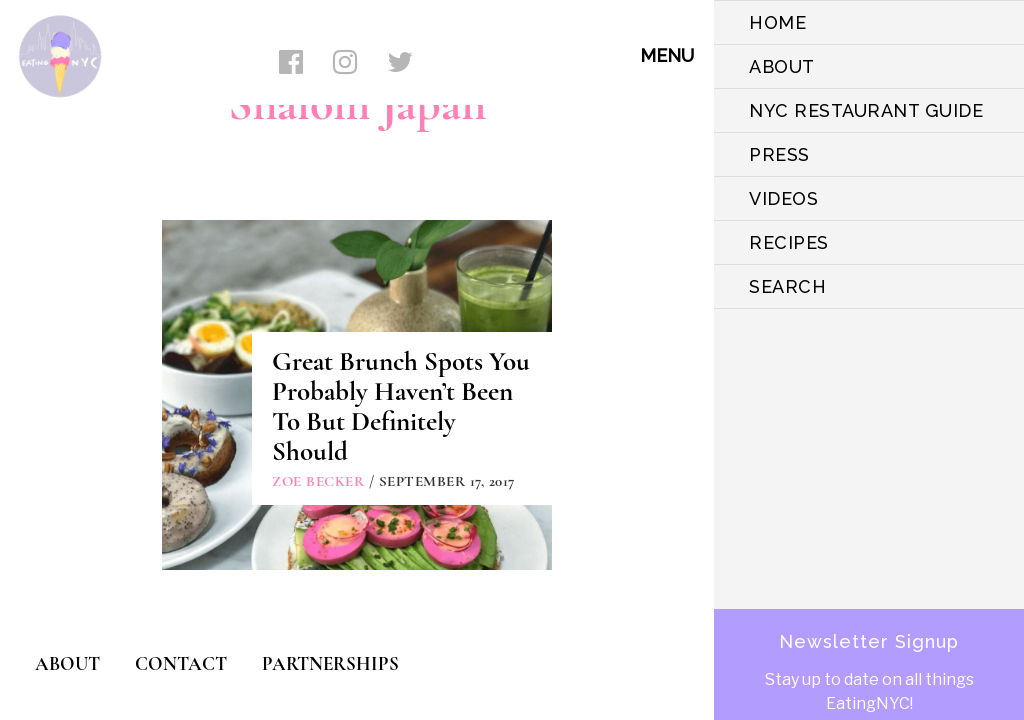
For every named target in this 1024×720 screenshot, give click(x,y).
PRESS (779, 154)
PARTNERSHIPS (330, 663)
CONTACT (181, 663)
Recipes (789, 242)
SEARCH (787, 286)
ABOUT (782, 66)
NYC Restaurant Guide (866, 110)
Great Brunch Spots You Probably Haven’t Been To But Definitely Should (401, 406)
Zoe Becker (318, 481)
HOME (777, 22)
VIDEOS (783, 198)
